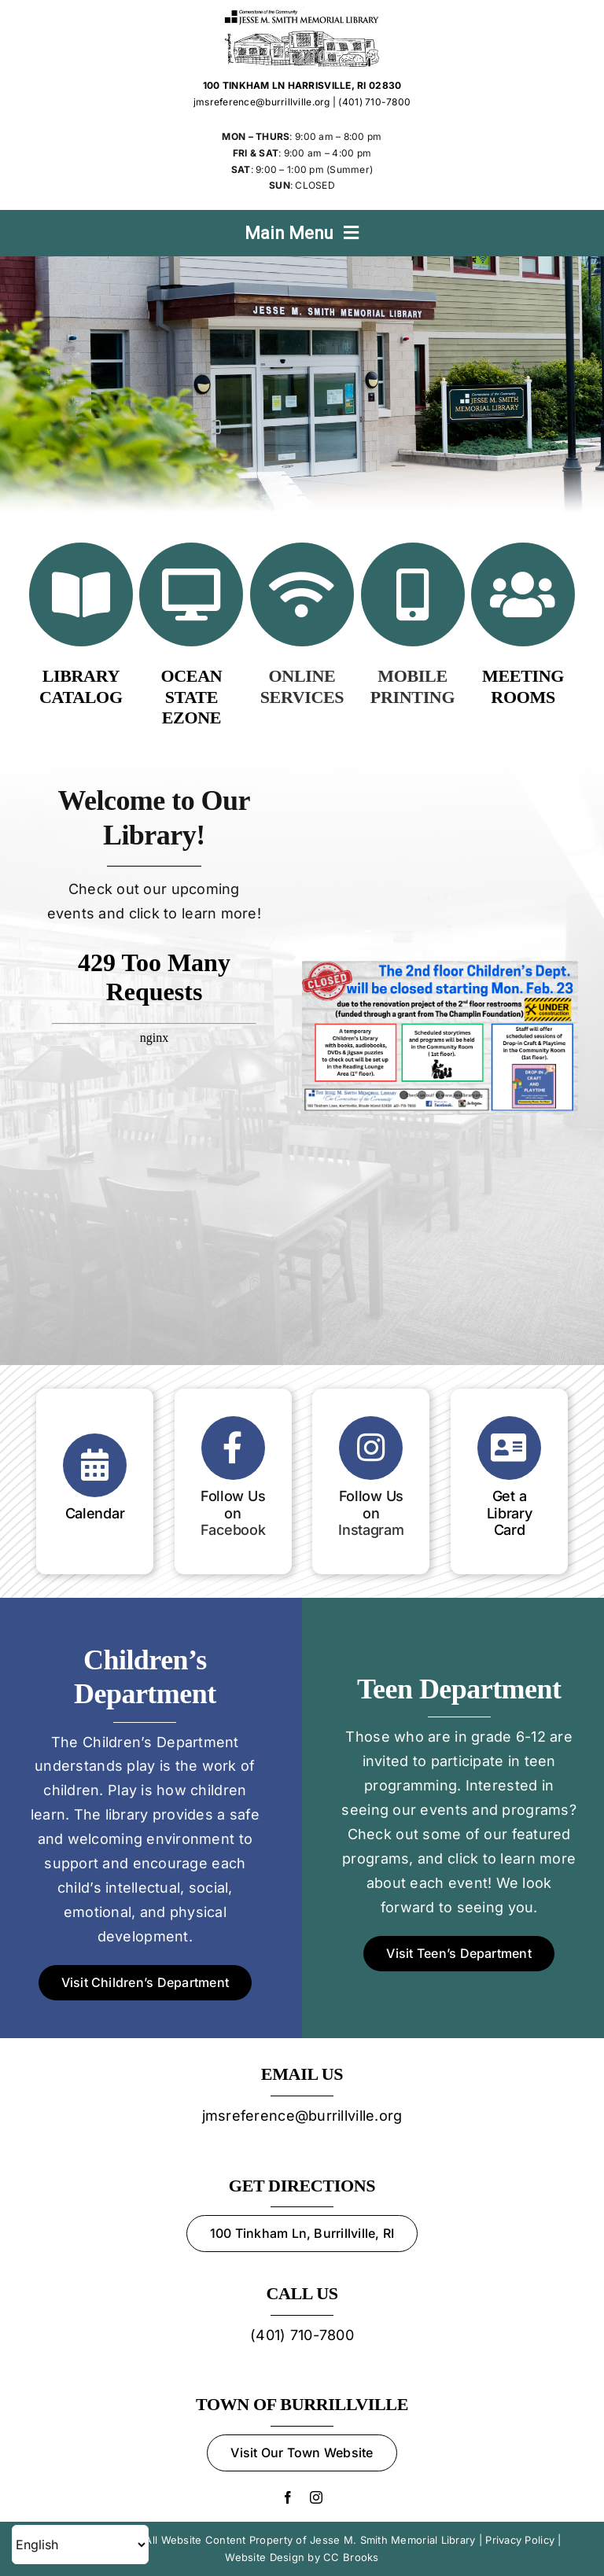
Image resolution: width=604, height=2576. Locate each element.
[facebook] (288, 2497)
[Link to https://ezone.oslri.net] (191, 594)
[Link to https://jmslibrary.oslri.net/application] (509, 1448)
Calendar (95, 1513)
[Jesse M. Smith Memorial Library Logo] (302, 13)
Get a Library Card (509, 1513)
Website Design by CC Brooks (301, 2557)
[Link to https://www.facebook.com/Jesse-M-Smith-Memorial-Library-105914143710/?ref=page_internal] (233, 1448)
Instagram (371, 1530)
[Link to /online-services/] (302, 594)
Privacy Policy (519, 2540)
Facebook (233, 1530)
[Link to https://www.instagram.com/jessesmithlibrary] (371, 1448)
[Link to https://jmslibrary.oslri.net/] (81, 594)
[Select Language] (80, 2544)
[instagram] (316, 2497)
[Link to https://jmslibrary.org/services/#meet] (523, 594)
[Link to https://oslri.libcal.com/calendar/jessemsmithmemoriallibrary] (95, 1465)
